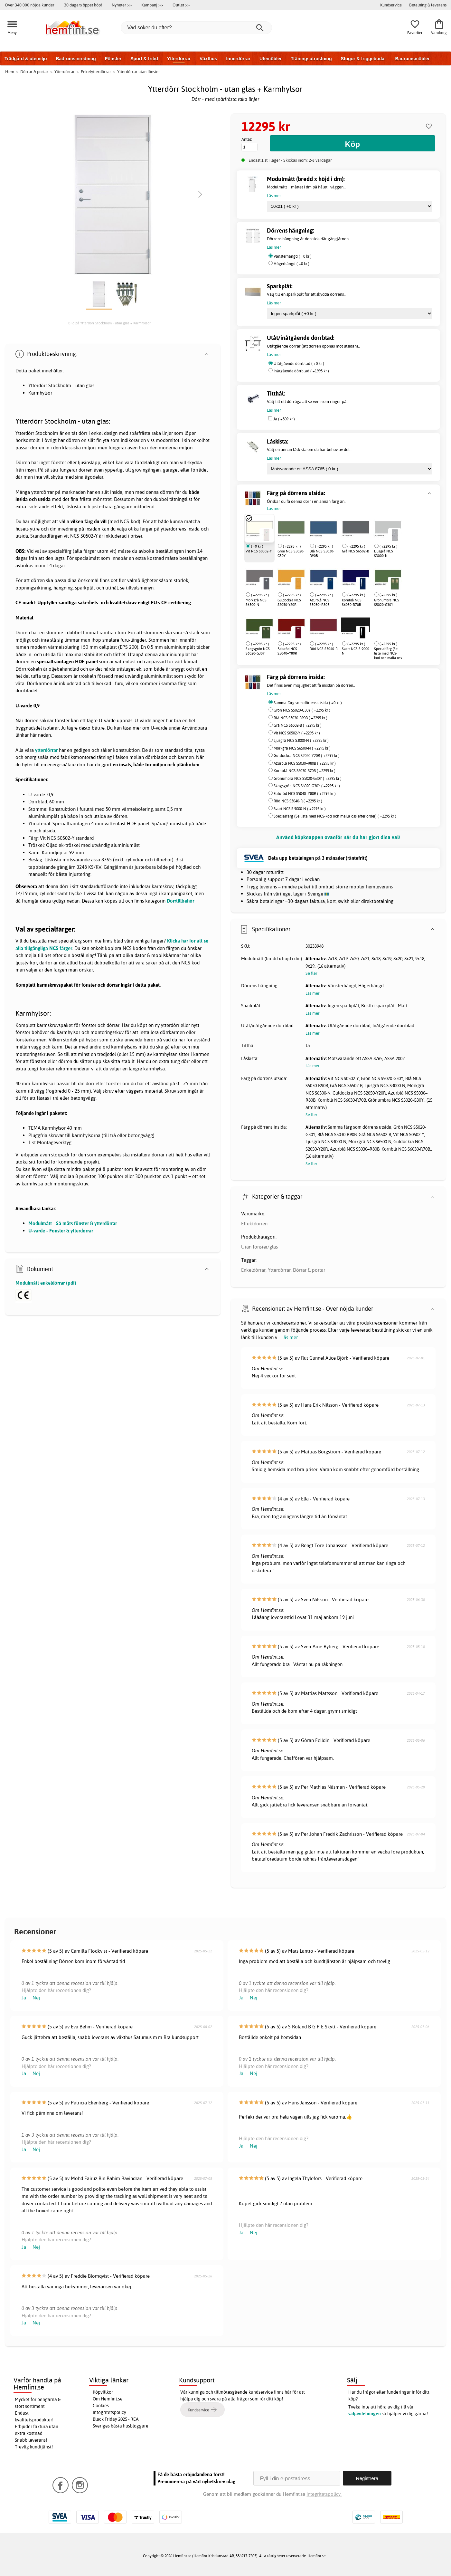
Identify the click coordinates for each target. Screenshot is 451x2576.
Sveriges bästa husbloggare (120, 2426)
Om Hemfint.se (108, 2399)
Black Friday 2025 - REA (116, 2419)
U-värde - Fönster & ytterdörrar (60, 1231)
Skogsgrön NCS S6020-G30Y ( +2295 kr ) (307, 785)
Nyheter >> (122, 4)
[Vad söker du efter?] (196, 27)
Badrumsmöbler (412, 58)
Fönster (113, 58)
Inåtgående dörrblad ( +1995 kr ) (301, 371)
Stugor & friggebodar (363, 58)
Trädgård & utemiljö (26, 58)
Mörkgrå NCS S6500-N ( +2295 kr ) (302, 748)
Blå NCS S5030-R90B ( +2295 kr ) (300, 717)
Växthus (208, 58)
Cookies (101, 2405)
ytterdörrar (46, 750)
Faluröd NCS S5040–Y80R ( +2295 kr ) (305, 793)
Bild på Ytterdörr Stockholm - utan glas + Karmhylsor (109, 323)
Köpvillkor (103, 2392)
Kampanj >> (152, 4)
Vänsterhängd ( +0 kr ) (293, 256)
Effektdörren (254, 1224)
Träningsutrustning (311, 58)
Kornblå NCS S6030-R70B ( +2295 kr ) (304, 770)
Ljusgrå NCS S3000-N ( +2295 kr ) (301, 740)
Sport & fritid (144, 58)
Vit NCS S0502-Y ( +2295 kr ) (297, 733)
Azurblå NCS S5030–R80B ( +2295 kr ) (305, 763)
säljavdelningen (364, 2414)
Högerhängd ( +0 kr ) (291, 263)
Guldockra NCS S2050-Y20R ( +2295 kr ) (307, 755)
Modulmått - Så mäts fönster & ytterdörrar (72, 1223)
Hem (9, 71)
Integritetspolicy (109, 2412)
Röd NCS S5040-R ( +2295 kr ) (298, 801)
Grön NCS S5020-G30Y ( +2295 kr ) (302, 710)
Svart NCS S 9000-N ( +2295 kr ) (300, 808)
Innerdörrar (238, 58)
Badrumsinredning (76, 58)
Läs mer (289, 1337)
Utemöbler (270, 58)
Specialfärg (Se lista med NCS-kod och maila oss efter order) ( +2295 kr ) (335, 816)
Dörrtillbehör (180, 901)
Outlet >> (181, 4)
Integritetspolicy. (324, 2494)
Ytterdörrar (179, 58)
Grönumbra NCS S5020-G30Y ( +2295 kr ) (308, 778)
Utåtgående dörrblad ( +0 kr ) (299, 363)
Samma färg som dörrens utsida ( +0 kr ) (308, 702)
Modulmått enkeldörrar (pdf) (45, 1283)
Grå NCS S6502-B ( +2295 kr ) (298, 725)
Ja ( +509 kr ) (284, 419)
